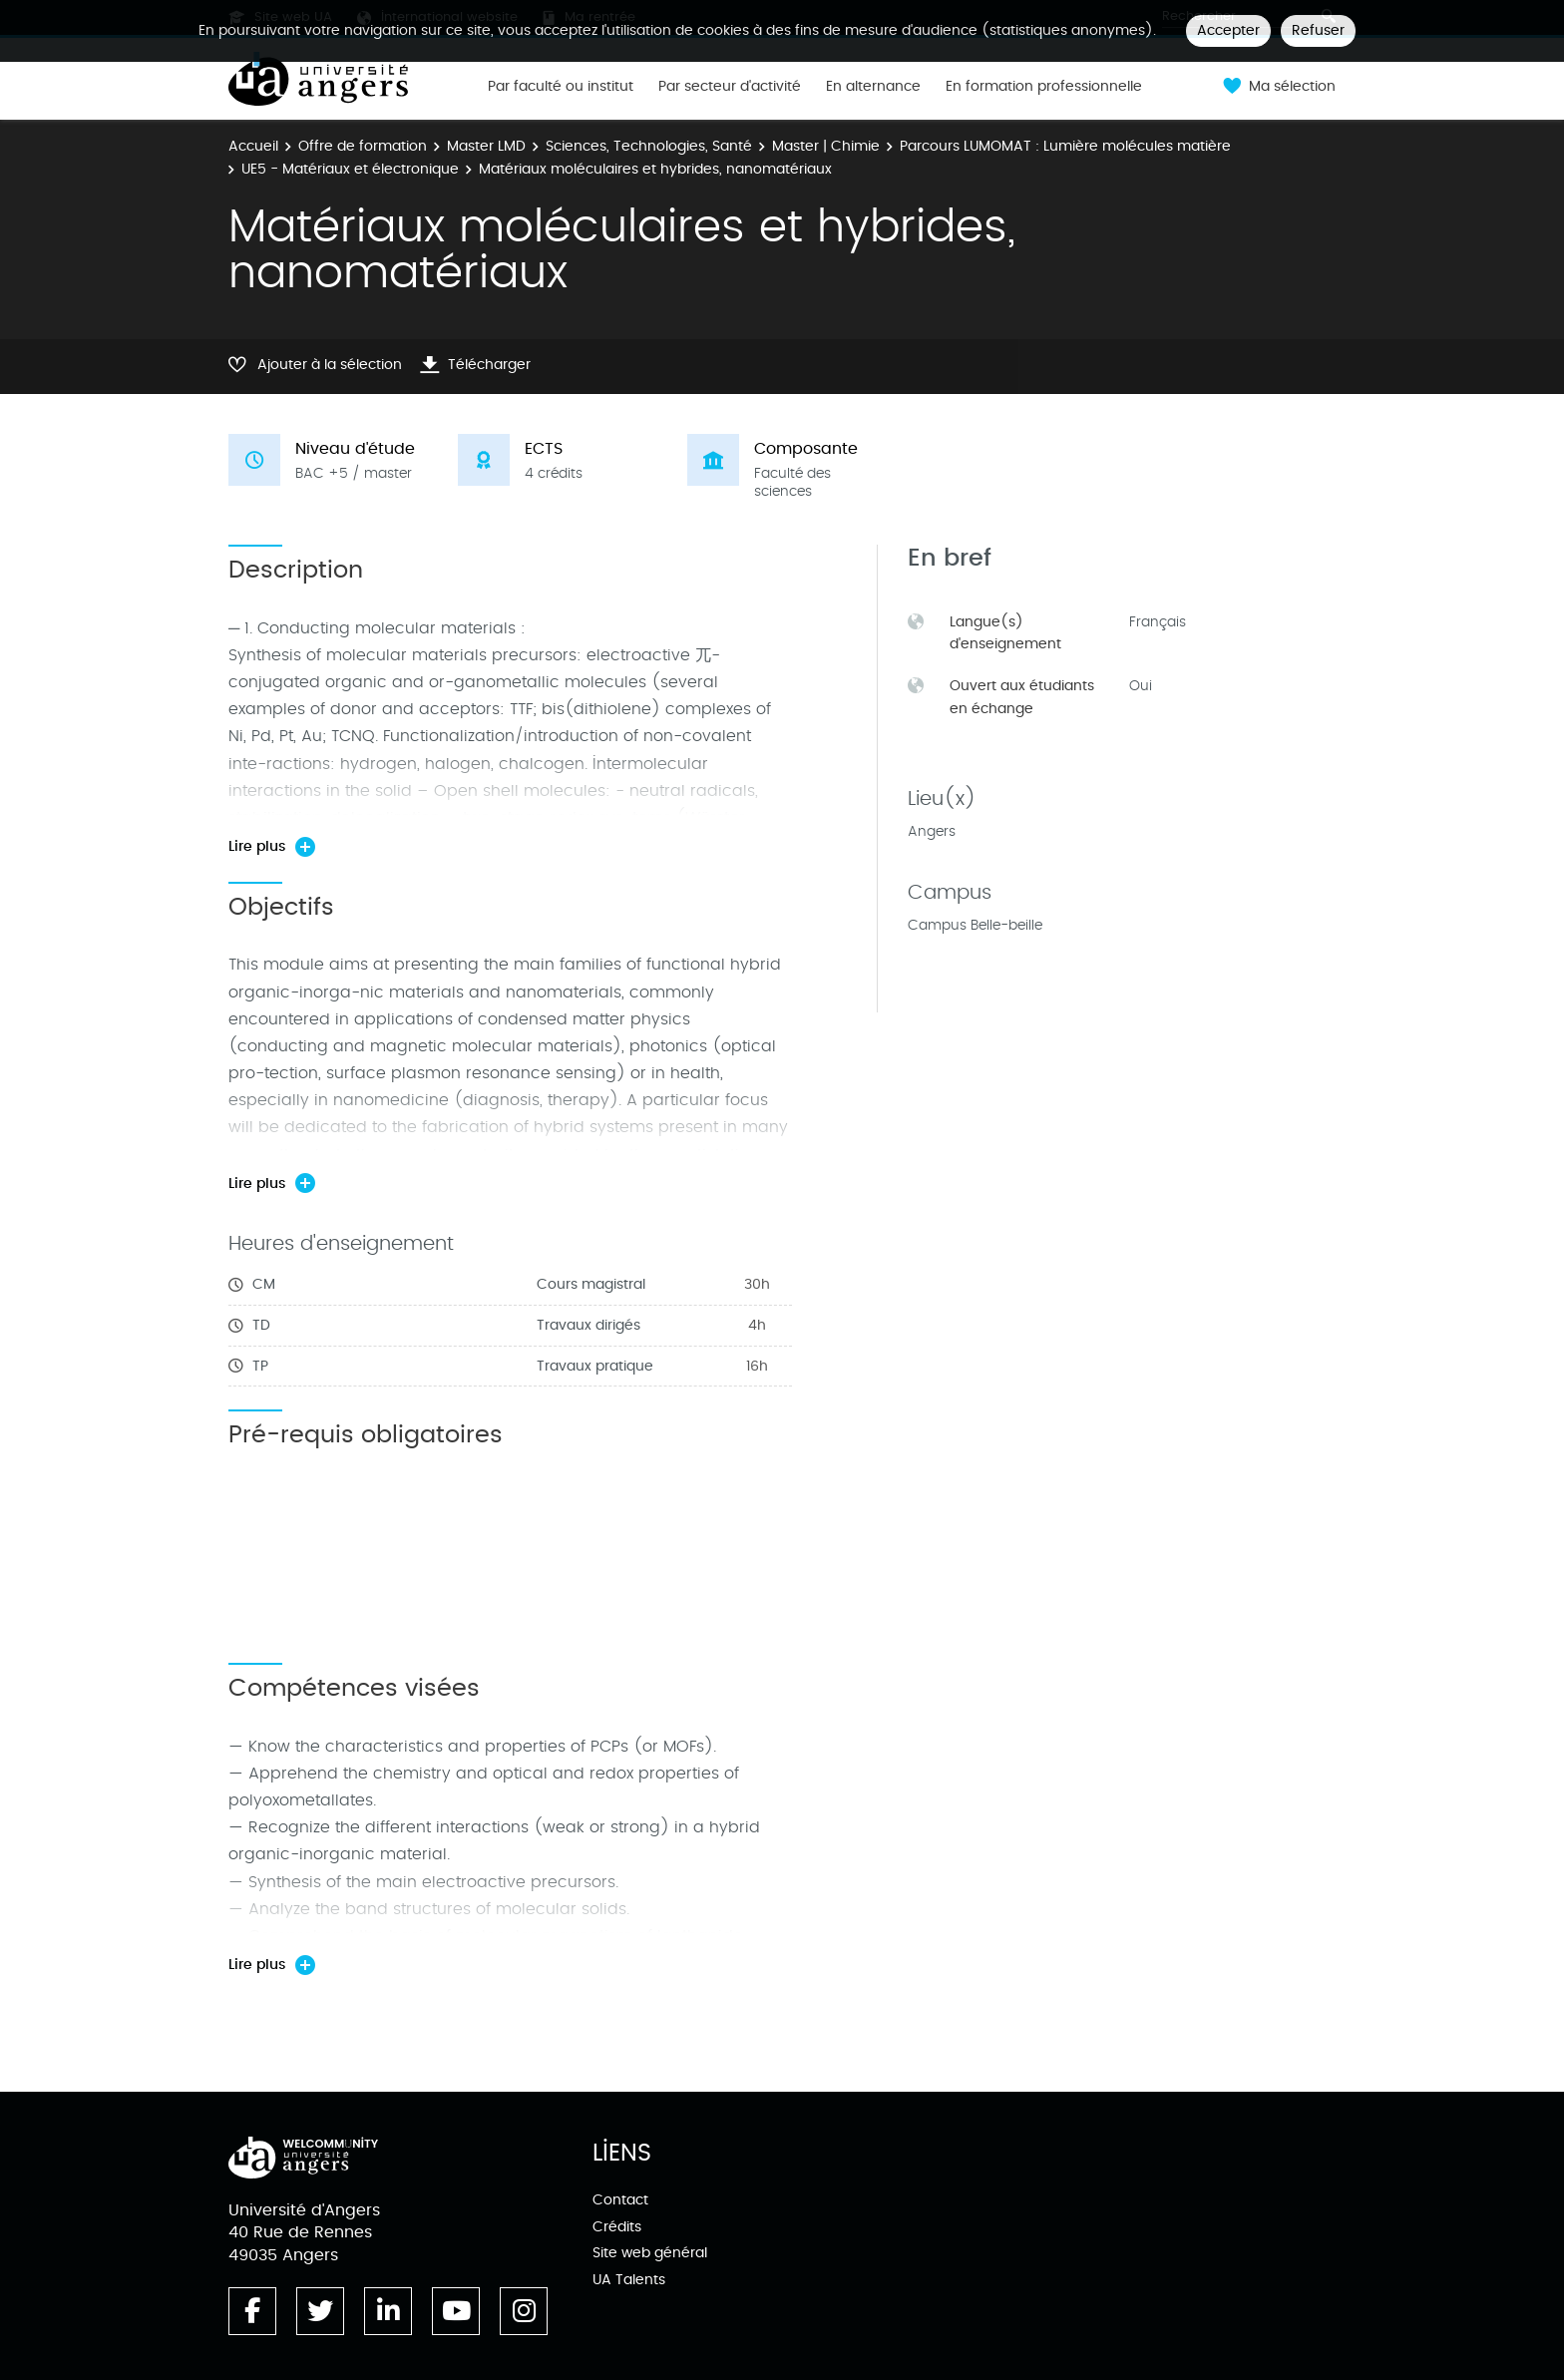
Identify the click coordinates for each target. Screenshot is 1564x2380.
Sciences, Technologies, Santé (649, 146)
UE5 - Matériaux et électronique (350, 169)
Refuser (1318, 30)
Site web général (649, 2252)
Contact (620, 2199)
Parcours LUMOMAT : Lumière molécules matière (1065, 146)
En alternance (873, 87)
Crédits (616, 2226)
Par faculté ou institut (560, 87)
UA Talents (628, 2279)
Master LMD (486, 146)
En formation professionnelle (1044, 87)
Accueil (253, 146)
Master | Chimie (826, 146)
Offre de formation (362, 146)
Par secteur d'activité (729, 87)
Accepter (1228, 30)
